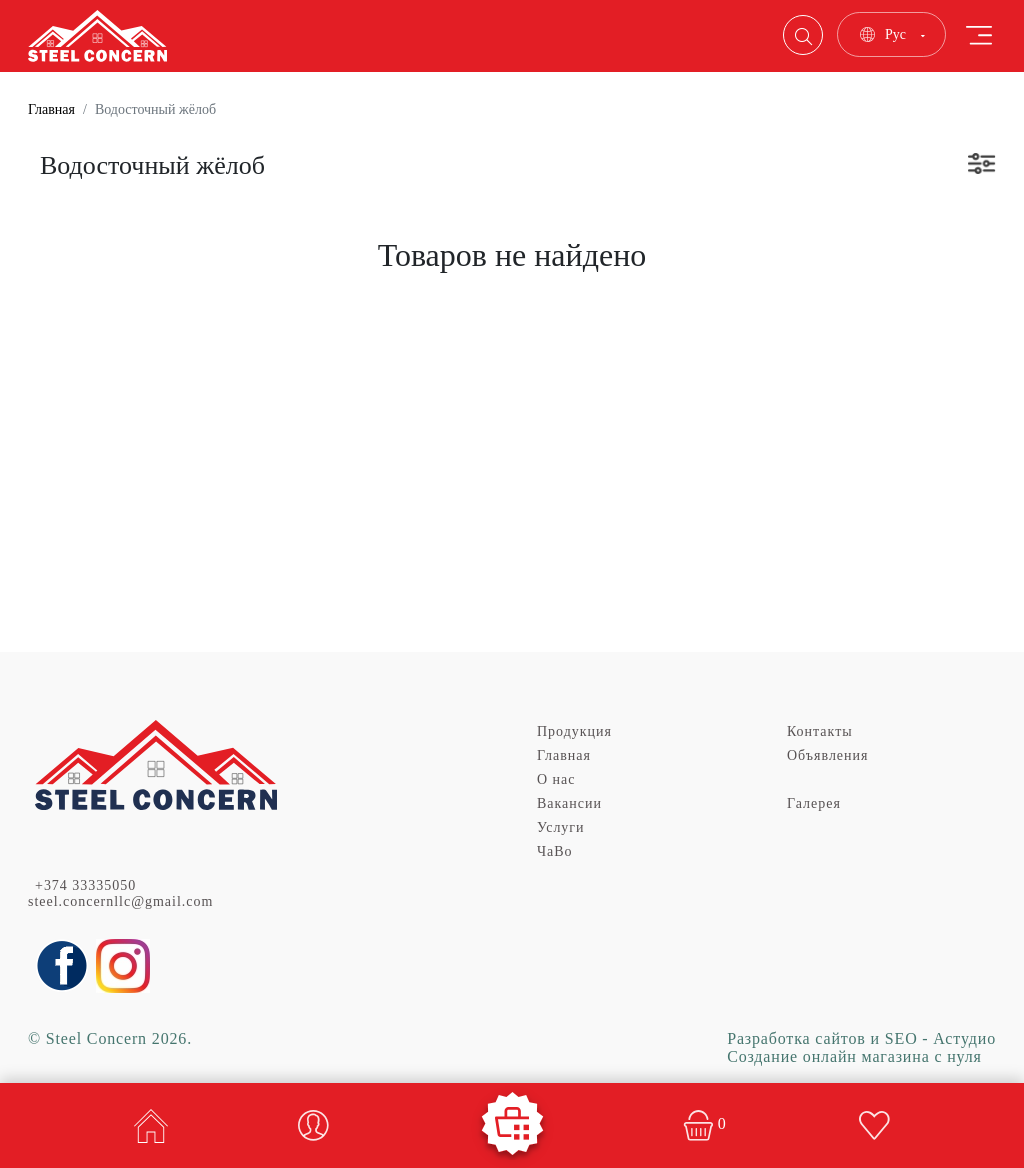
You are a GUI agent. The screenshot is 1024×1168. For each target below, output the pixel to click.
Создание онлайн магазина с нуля (854, 1056)
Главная (51, 109)
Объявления (827, 755)
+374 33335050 (85, 885)
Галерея (814, 803)
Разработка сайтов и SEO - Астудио (861, 1038)
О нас (556, 779)
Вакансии (569, 803)
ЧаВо (555, 851)
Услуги (561, 827)
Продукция (574, 731)
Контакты (820, 731)
